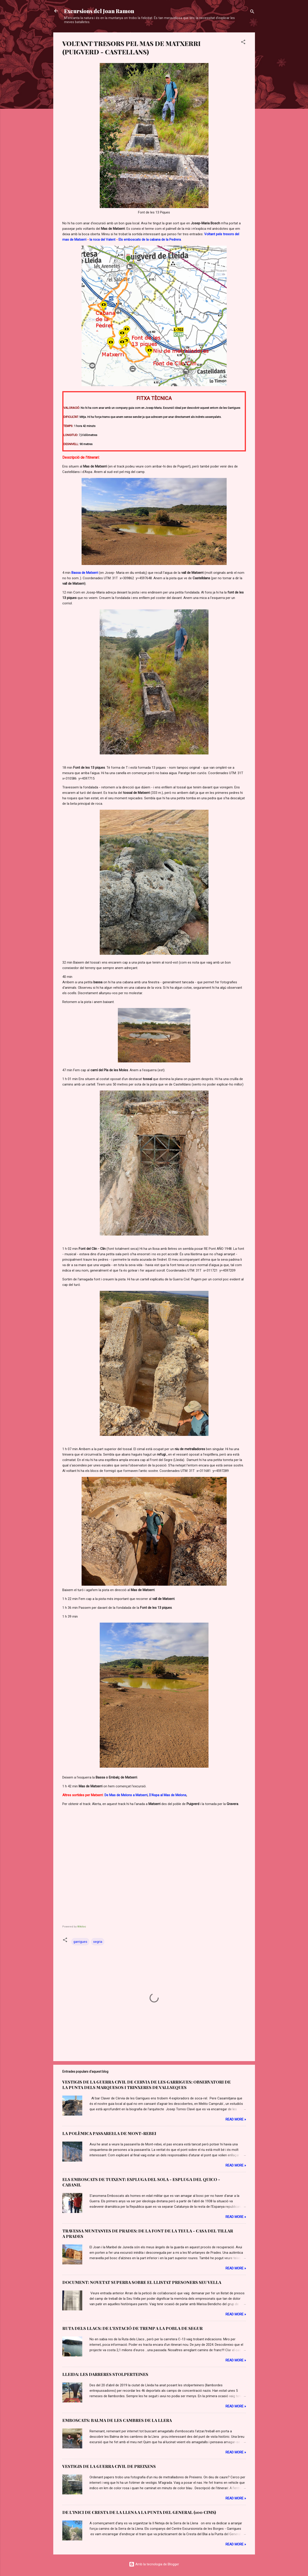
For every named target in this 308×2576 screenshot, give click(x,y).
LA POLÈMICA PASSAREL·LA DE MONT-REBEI (109, 2133)
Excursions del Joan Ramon (99, 11)
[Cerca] (252, 12)
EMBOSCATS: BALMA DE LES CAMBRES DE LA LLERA (117, 2420)
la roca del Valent (102, 239)
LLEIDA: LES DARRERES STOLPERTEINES (105, 2374)
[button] (243, 42)
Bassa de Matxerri (84, 573)
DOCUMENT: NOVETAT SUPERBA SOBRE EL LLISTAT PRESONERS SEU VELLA (141, 2282)
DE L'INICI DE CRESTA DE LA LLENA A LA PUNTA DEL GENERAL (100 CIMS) (139, 2512)
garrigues (80, 1942)
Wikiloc (81, 1926)
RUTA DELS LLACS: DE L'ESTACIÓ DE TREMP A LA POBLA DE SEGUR (132, 2328)
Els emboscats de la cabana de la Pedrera (150, 239)
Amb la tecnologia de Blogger (154, 2564)
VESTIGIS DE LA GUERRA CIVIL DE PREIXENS (109, 2466)
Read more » (236, 2119)
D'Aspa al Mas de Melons (167, 1795)
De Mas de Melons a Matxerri (126, 1795)
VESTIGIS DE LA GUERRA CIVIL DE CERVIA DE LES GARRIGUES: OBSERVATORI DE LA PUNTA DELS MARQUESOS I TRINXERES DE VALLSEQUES (146, 2084)
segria (97, 1942)
